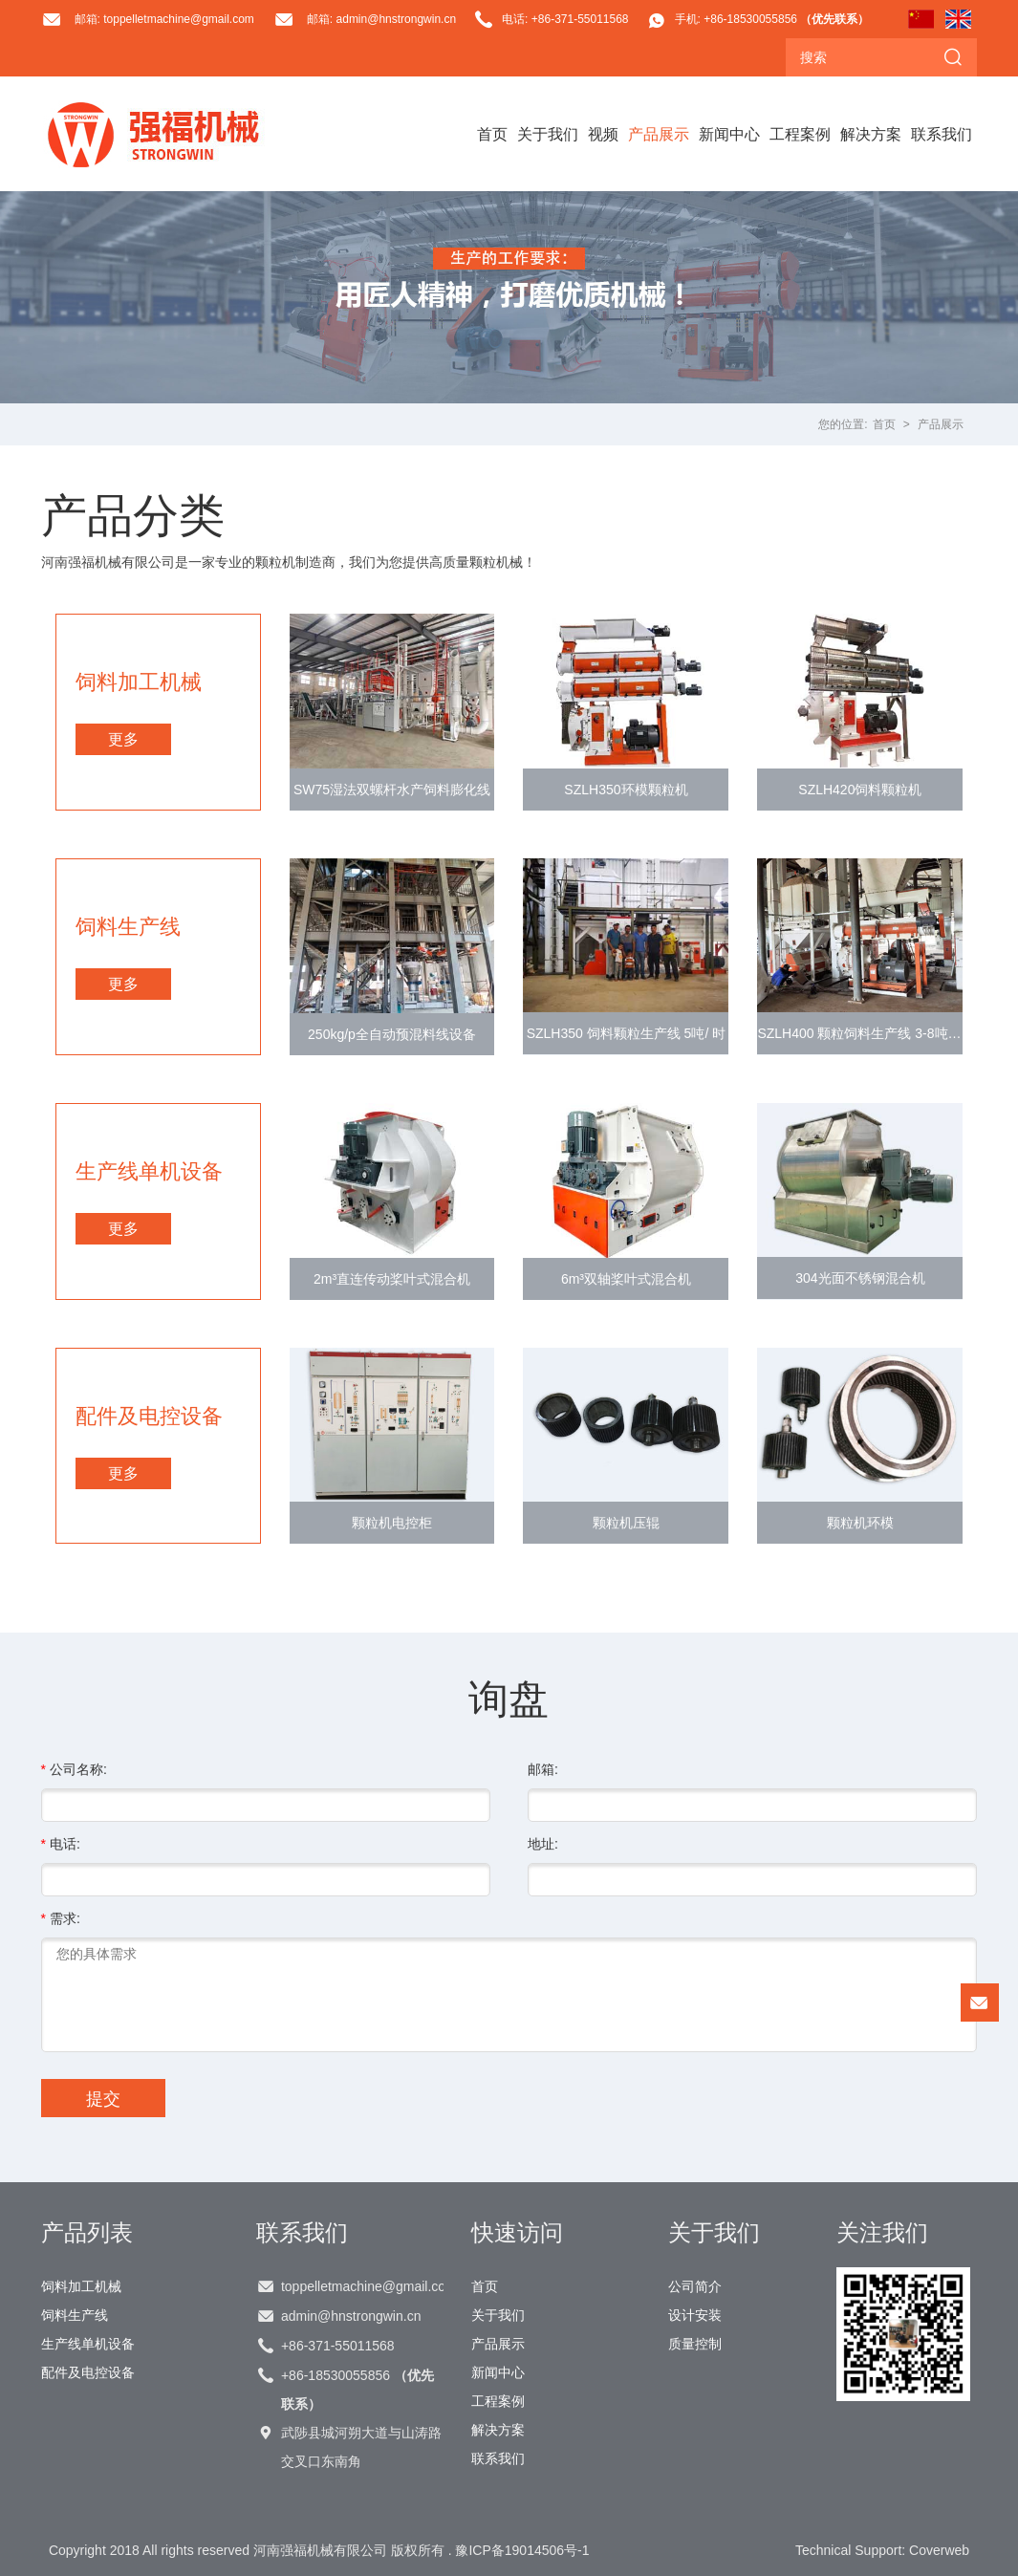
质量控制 (695, 2343)
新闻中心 (729, 133)
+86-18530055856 (357, 2390)
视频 (603, 133)
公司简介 (695, 2286)
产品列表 (87, 2232)
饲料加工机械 (81, 2286)
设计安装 (695, 2315)
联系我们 (941, 133)
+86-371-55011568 (338, 2345)
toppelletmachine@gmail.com (362, 2286)
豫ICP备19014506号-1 (522, 2550)
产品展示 (658, 133)
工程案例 (800, 133)
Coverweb (939, 2550)
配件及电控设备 (88, 2372)
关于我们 (547, 133)
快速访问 (517, 2232)
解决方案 (870, 133)
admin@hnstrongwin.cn (351, 2316)
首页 (492, 133)
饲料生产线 (74, 2315)
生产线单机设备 (88, 2343)
